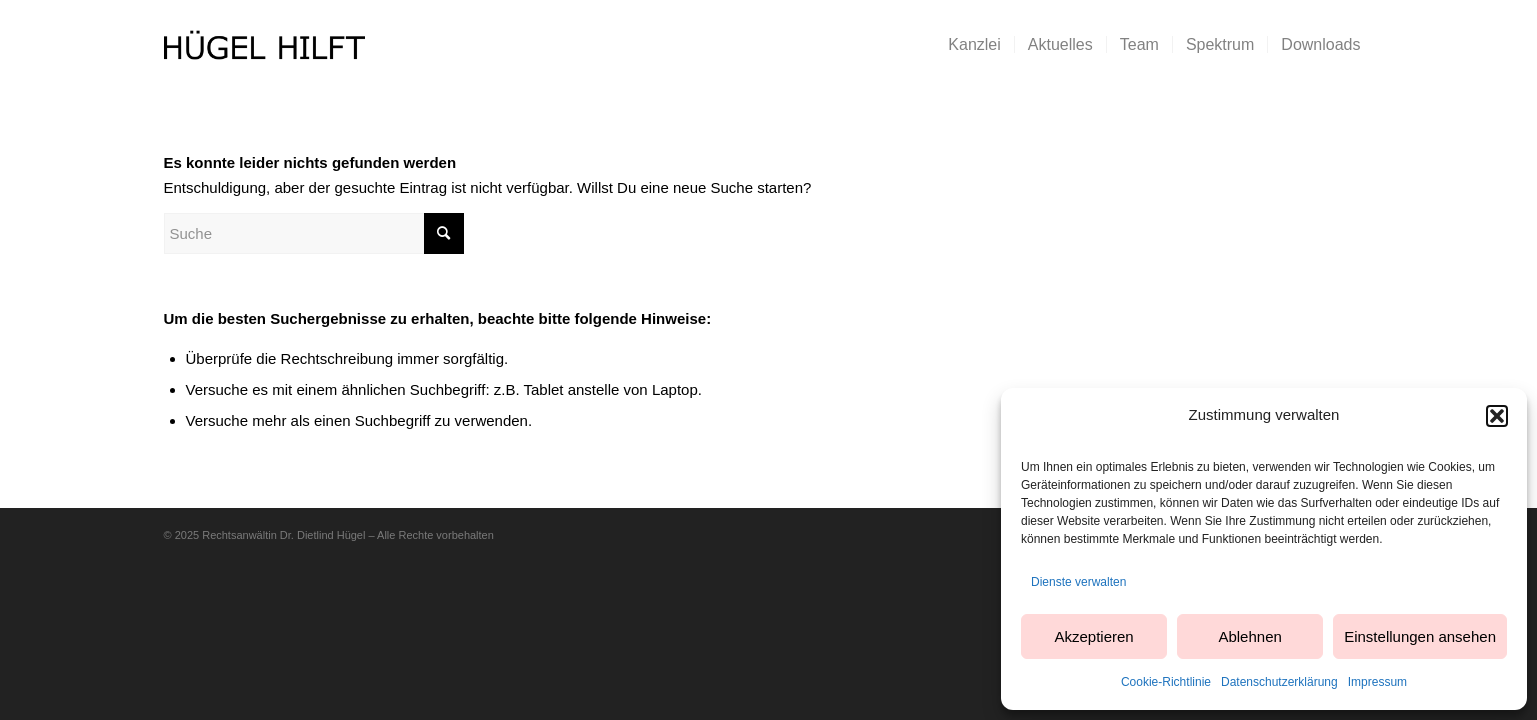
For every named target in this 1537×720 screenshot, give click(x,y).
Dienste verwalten (1078, 582)
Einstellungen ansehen (1420, 636)
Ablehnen (1249, 636)
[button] (1497, 416)
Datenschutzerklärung (1279, 682)
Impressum (1377, 682)
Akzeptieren (1093, 636)
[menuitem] (974, 45)
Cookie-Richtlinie (1166, 682)
